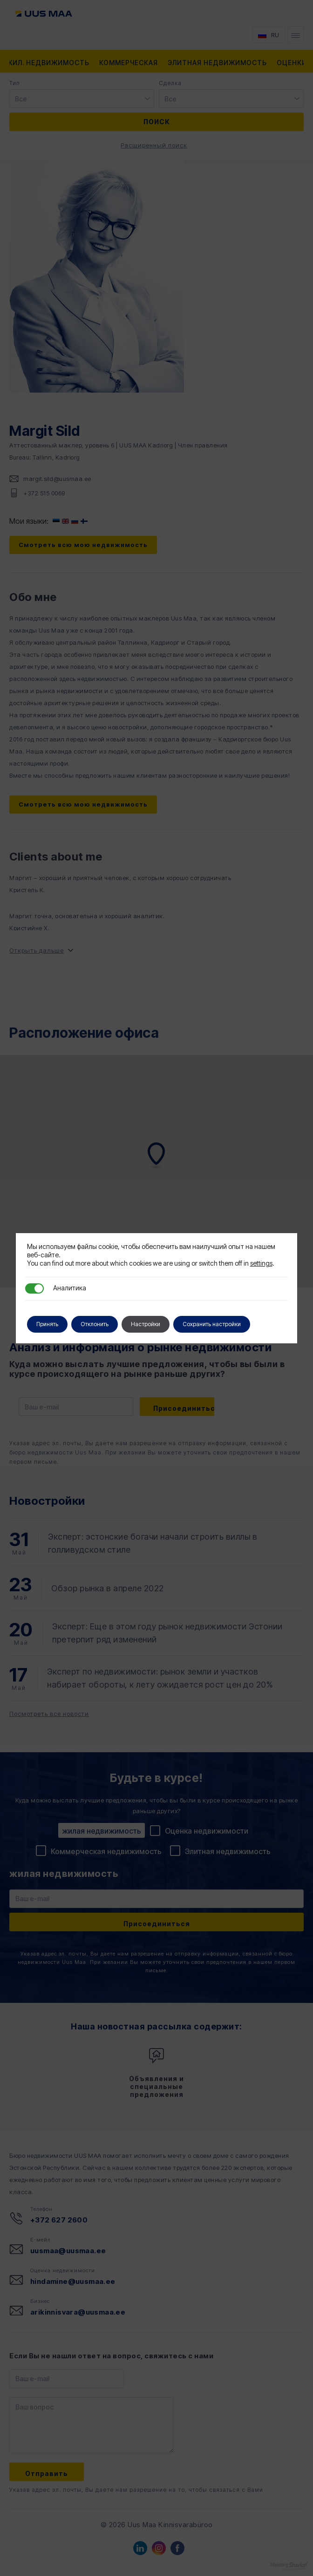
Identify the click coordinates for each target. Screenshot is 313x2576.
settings (261, 1263)
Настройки (145, 1324)
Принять (47, 1324)
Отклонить (95, 1324)
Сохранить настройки (212, 1324)
